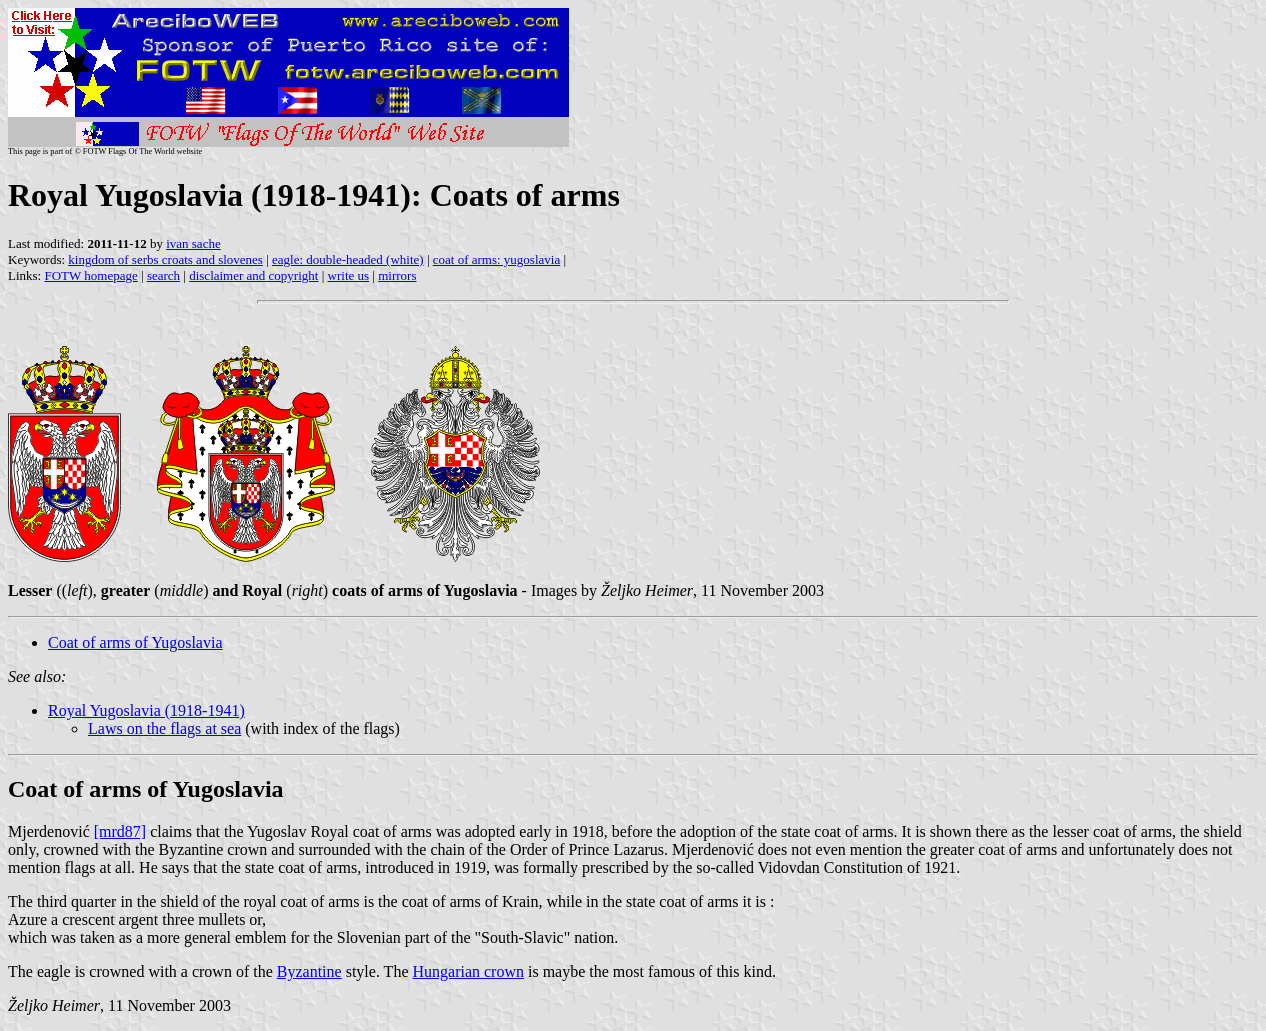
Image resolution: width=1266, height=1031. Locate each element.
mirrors (397, 275)
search (163, 275)
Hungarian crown (468, 971)
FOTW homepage (90, 275)
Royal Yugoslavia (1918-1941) (146, 710)
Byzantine (309, 971)
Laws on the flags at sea (164, 728)
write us (349, 275)
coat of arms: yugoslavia (496, 259)
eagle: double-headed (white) (348, 259)
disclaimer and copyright (253, 275)
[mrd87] (120, 831)
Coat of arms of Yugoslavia (135, 642)
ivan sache (193, 243)
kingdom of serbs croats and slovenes (165, 259)
